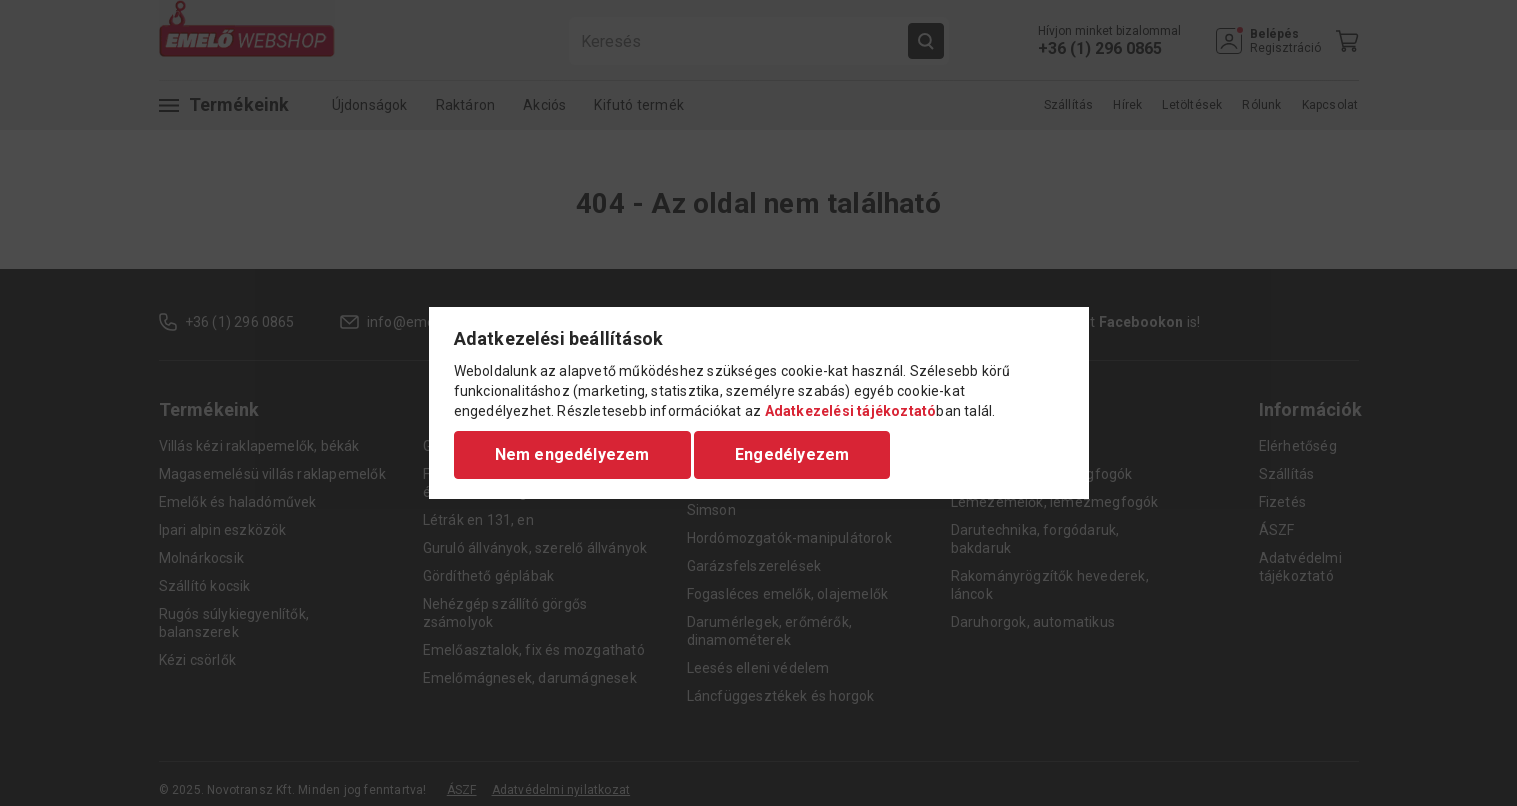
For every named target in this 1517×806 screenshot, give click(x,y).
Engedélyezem (792, 454)
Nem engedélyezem (572, 454)
